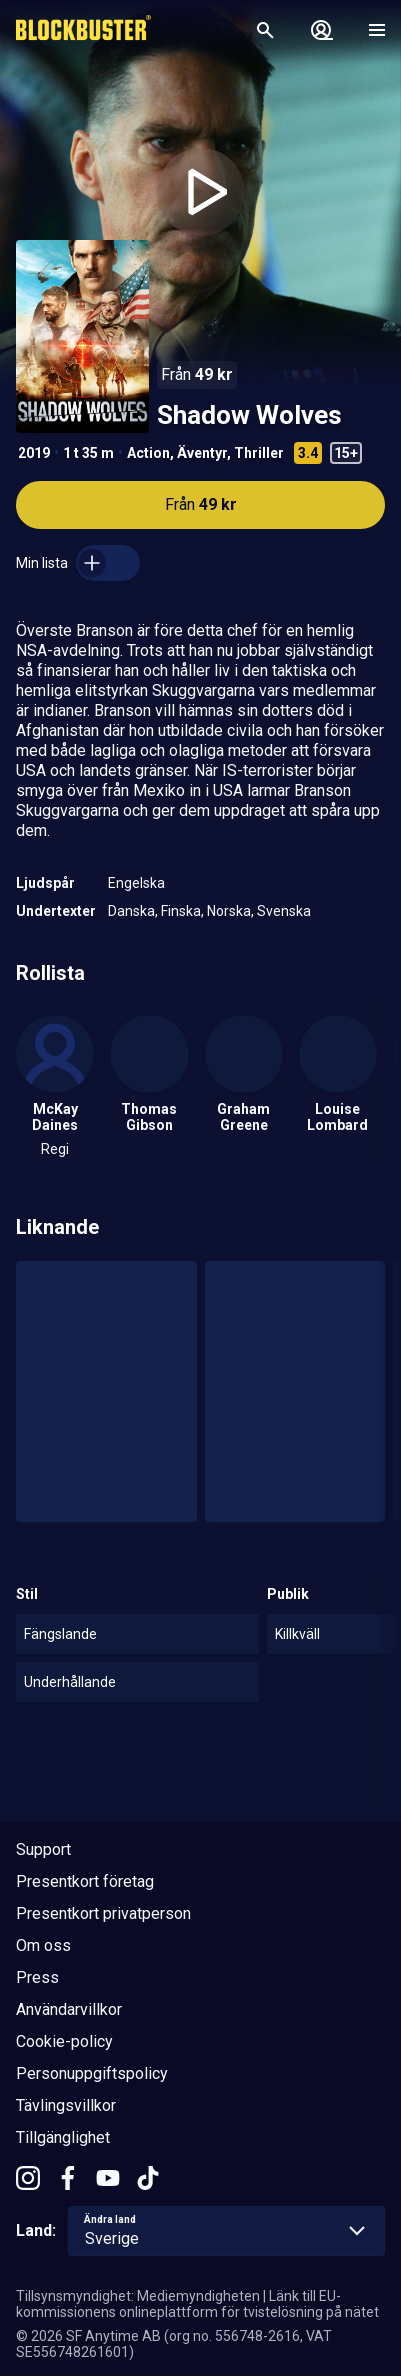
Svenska (284, 911)
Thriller (259, 453)
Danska (131, 911)
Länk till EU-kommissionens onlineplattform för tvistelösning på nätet (197, 2304)
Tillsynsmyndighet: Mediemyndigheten (138, 2296)
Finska (181, 911)
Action (148, 453)
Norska (229, 911)
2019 (34, 453)
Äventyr (202, 453)
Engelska (136, 883)
